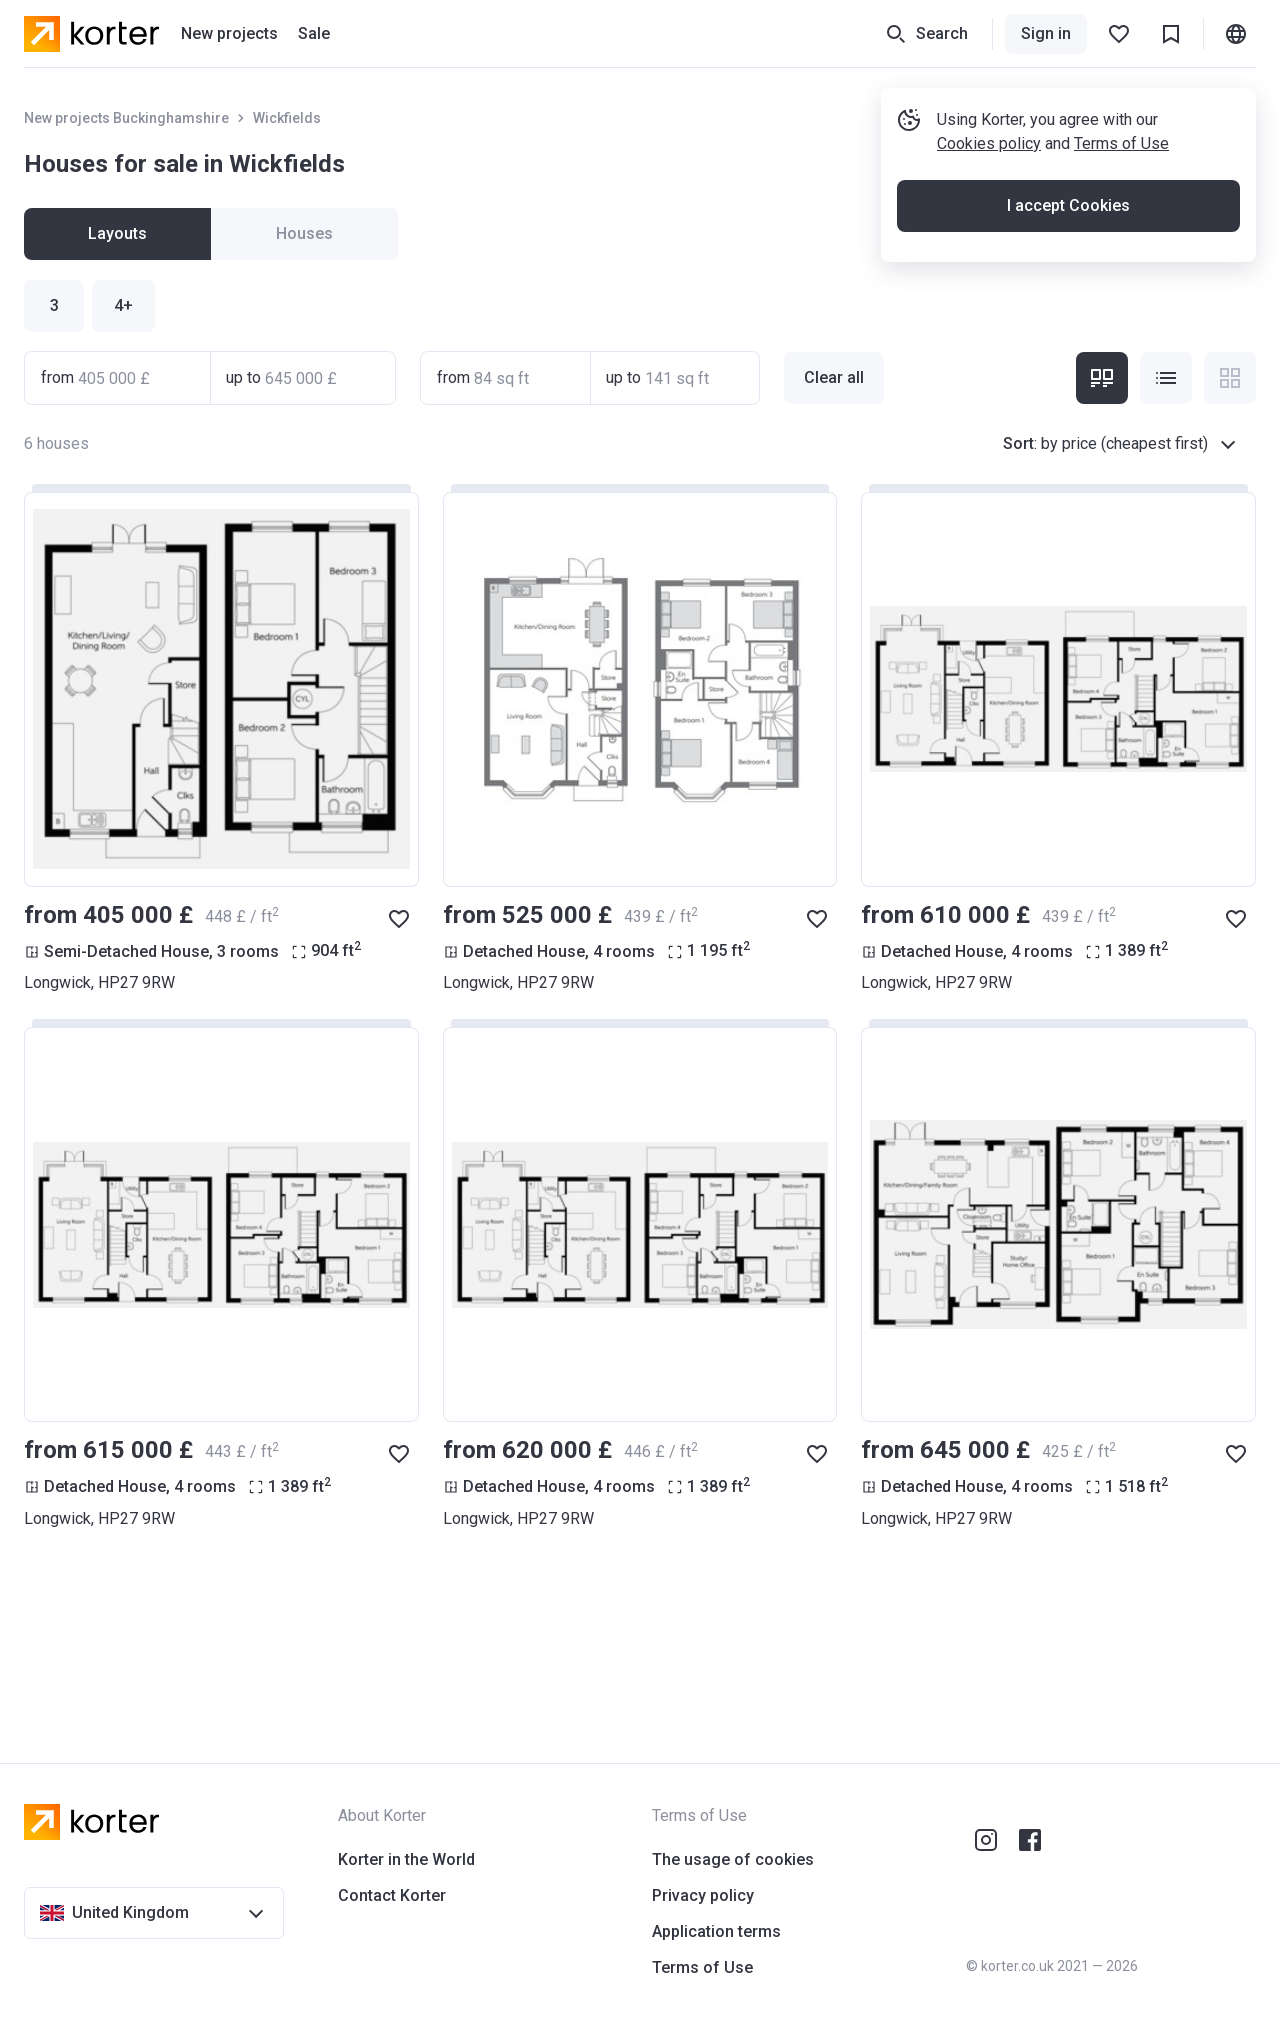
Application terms (716, 1931)
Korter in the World (406, 1859)
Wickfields (287, 118)
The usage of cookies (733, 1859)
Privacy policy (703, 1895)
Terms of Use (1121, 143)
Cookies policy (989, 143)
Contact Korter (392, 1895)
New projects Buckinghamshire (126, 118)
